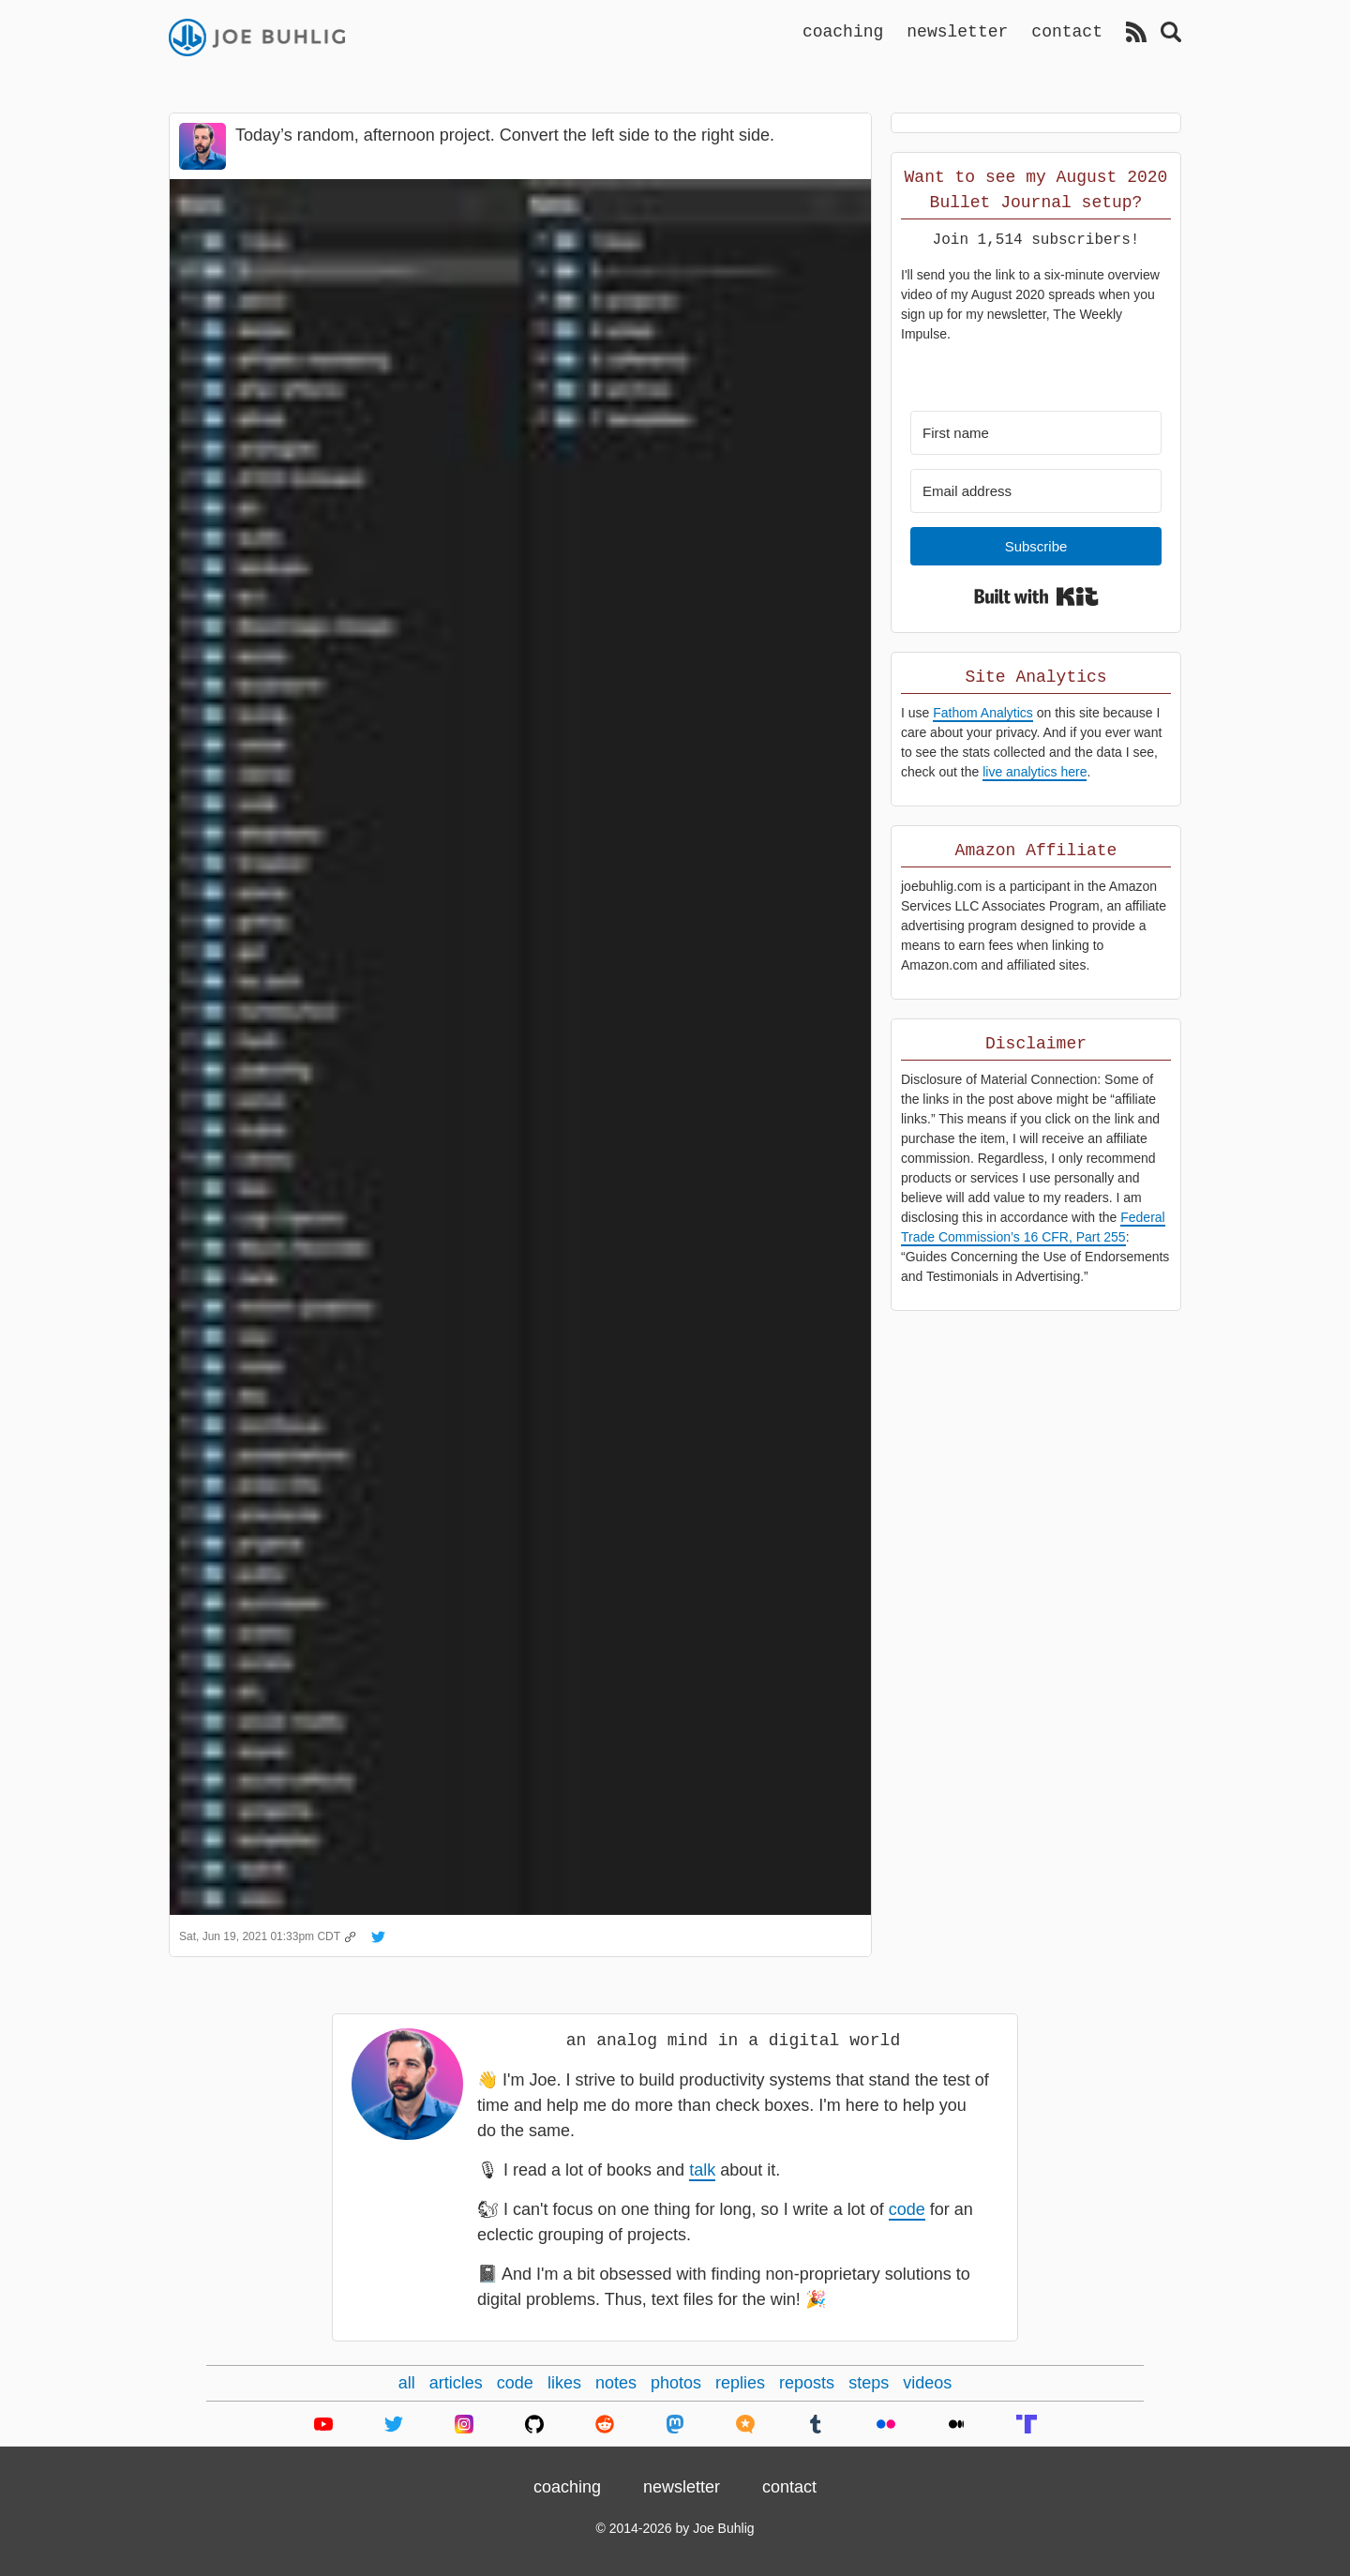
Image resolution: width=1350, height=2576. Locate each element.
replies (740, 2382)
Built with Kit (1036, 596)
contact (1066, 31)
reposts (806, 2382)
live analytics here (1034, 771)
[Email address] (1036, 491)
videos (927, 2382)
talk (702, 2170)
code (907, 2209)
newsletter (957, 31)
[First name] (1036, 433)
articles (456, 2382)
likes (564, 2382)
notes (616, 2382)
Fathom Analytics (983, 712)
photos (676, 2382)
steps (868, 2382)
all (406, 2382)
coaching (842, 31)
